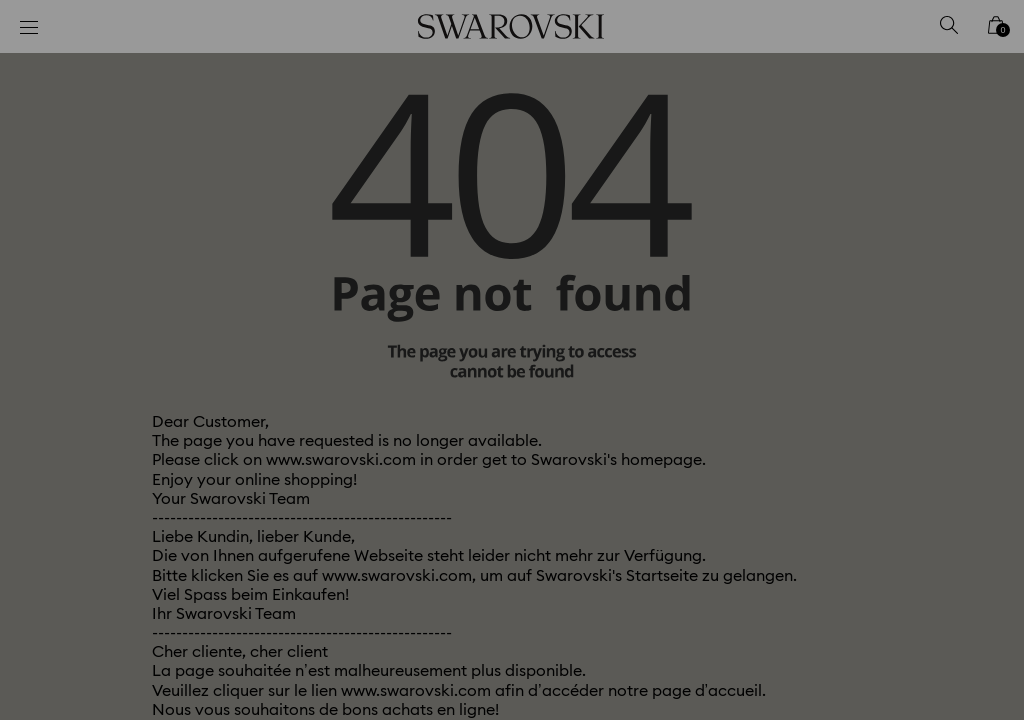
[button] (841, 244)
